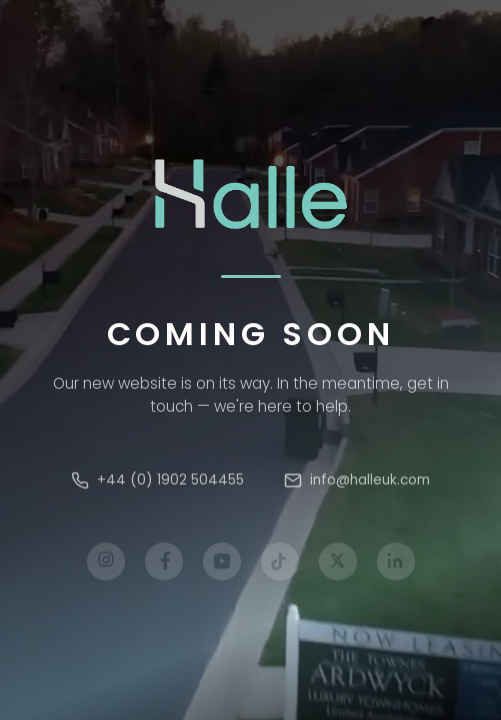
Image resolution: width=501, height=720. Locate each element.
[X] (338, 565)
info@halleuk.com (357, 483)
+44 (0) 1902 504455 (157, 483)
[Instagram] (106, 565)
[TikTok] (280, 565)
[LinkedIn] (396, 565)
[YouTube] (222, 565)
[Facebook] (164, 565)
